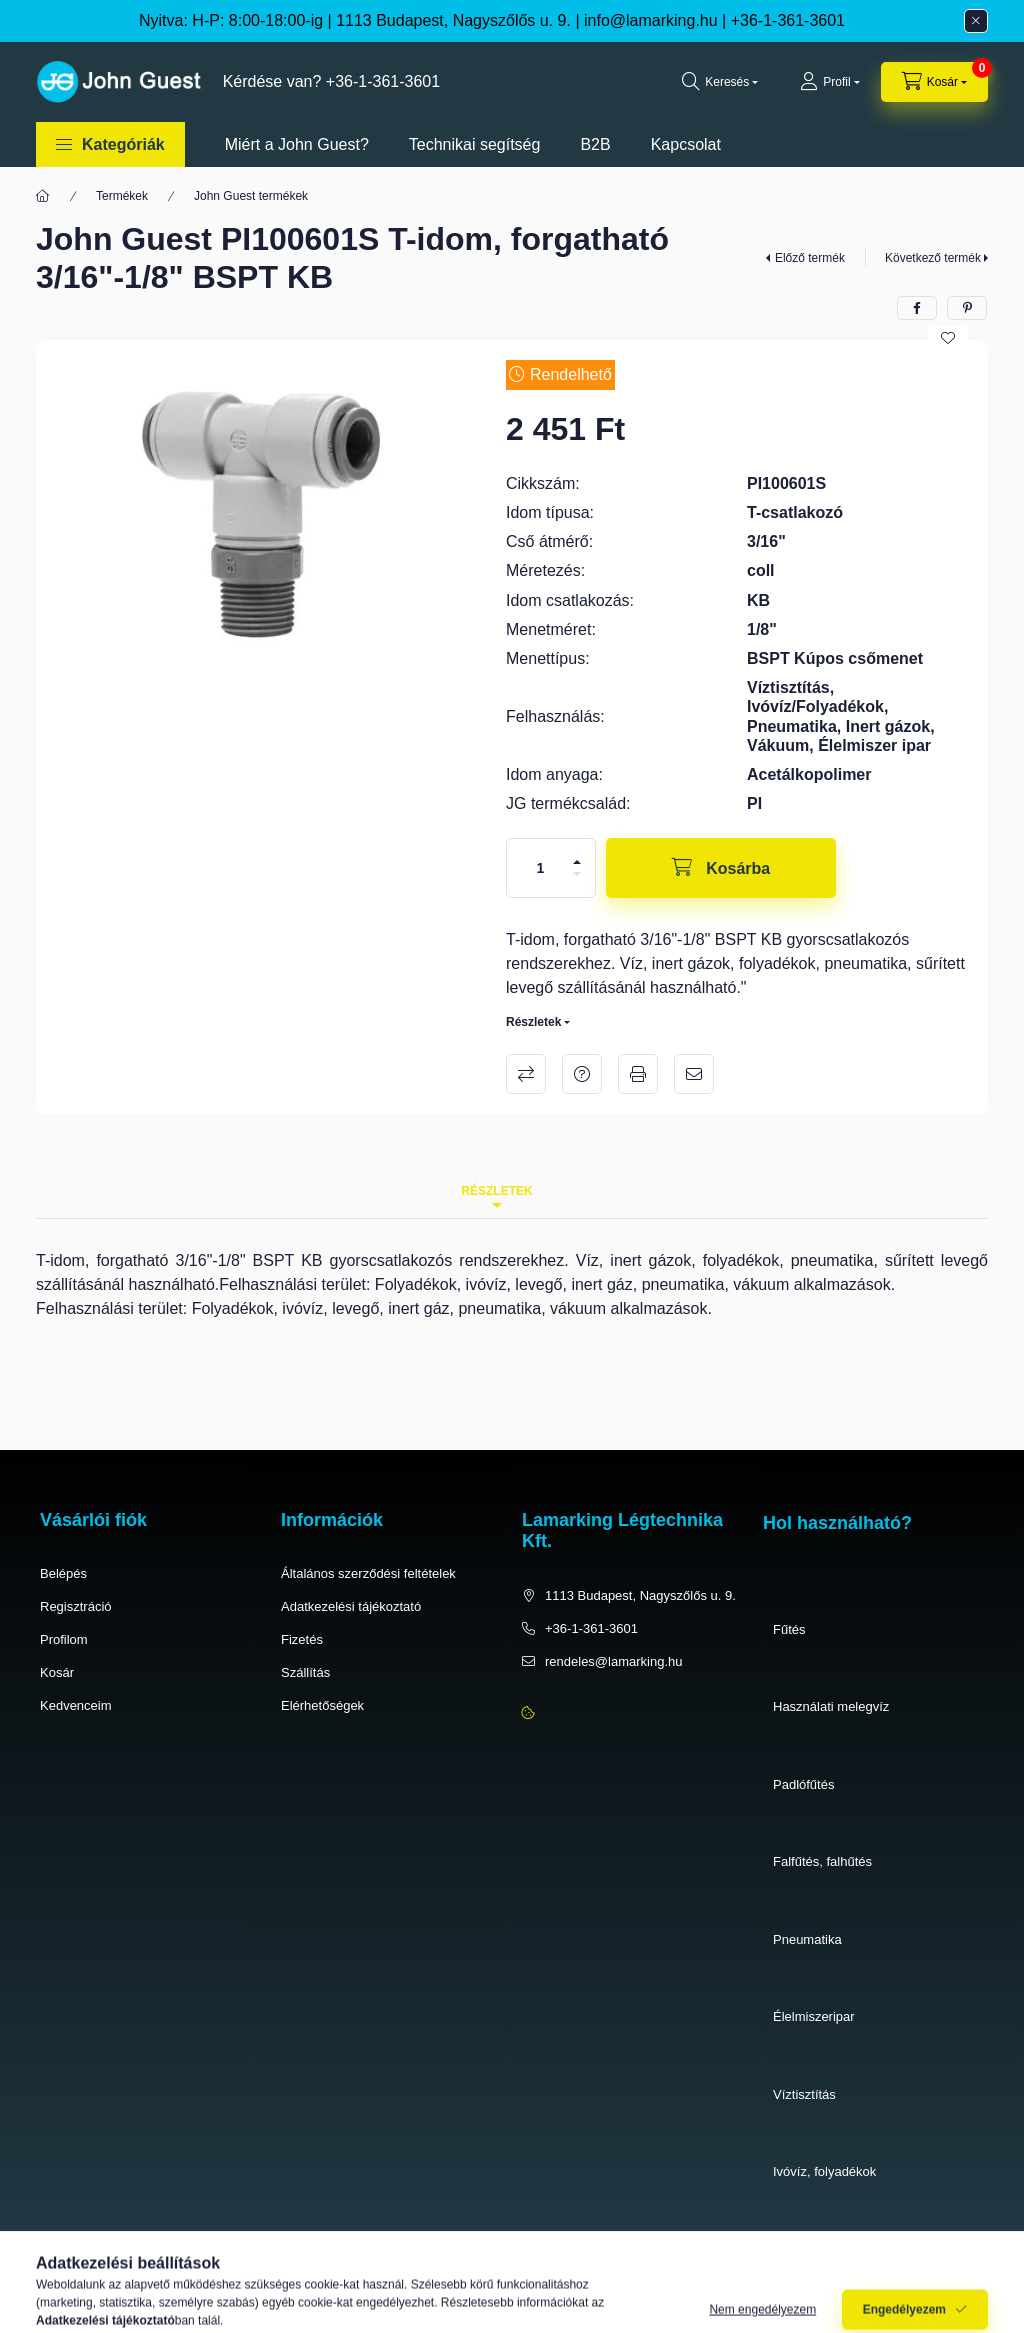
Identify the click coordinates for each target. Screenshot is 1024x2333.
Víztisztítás (804, 2094)
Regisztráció (76, 1606)
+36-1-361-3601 (788, 20)
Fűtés (789, 1629)
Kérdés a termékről (582, 1074)
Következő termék (933, 258)
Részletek (533, 1022)
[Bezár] (976, 21)
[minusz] (577, 874)
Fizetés (302, 1639)
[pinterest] (967, 308)
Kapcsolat (686, 144)
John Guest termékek (251, 196)
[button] (110, 144)
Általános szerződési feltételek (368, 1573)
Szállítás (305, 1672)
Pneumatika (807, 1939)
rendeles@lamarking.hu (614, 1661)
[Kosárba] (721, 868)
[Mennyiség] (541, 868)
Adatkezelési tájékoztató (351, 1606)
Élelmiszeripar (814, 2016)
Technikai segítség (475, 144)
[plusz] (577, 862)
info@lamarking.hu (651, 20)
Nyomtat (638, 1074)
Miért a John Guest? (297, 144)
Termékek (122, 196)
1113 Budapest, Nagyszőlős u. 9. (640, 1595)
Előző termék (810, 258)
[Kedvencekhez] (948, 338)
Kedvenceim (76, 1705)
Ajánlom (694, 1074)
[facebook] (917, 308)
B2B (595, 144)
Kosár (57, 1672)
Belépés (63, 1573)
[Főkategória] (43, 196)
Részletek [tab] (496, 1191)
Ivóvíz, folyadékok (824, 2171)
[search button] (720, 82)
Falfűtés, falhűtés (822, 1861)
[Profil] (829, 82)
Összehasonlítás (526, 1074)
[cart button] (934, 82)
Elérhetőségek (322, 1705)
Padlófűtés (803, 1784)
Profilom (64, 1639)
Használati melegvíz (831, 1706)
